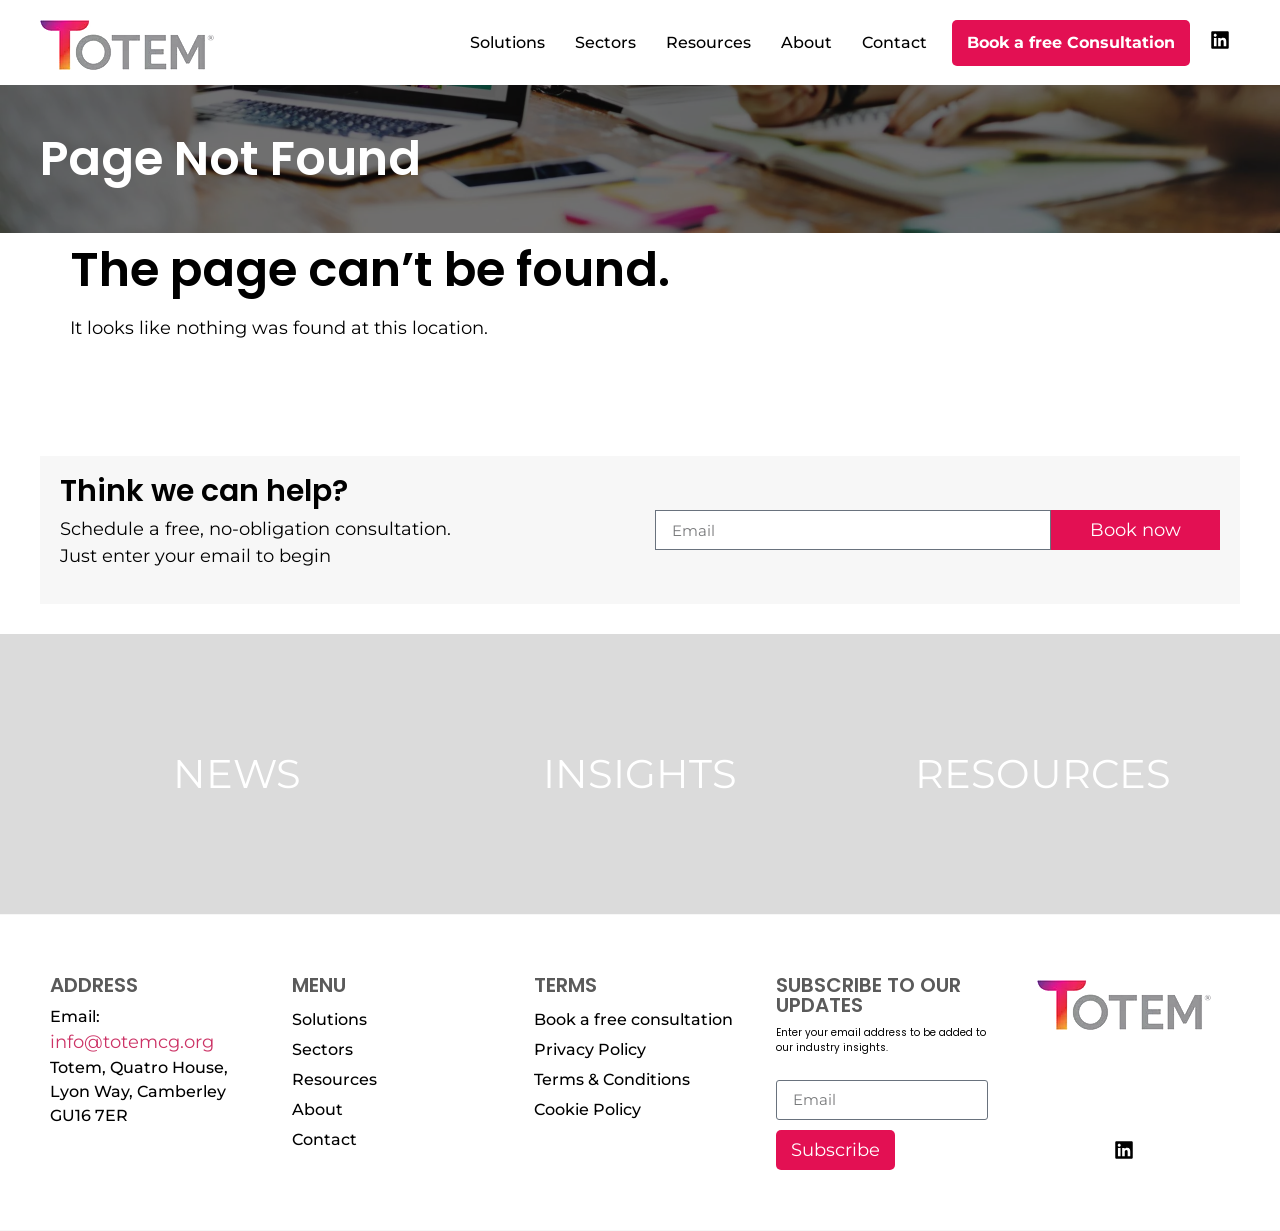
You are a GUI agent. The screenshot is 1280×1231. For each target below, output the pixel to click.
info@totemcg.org (132, 1042)
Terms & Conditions (612, 1079)
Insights (640, 773)
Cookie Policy (587, 1109)
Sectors (605, 42)
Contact (894, 42)
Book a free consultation (633, 1019)
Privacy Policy (590, 1049)
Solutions (507, 42)
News (237, 773)
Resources (708, 42)
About (806, 42)
